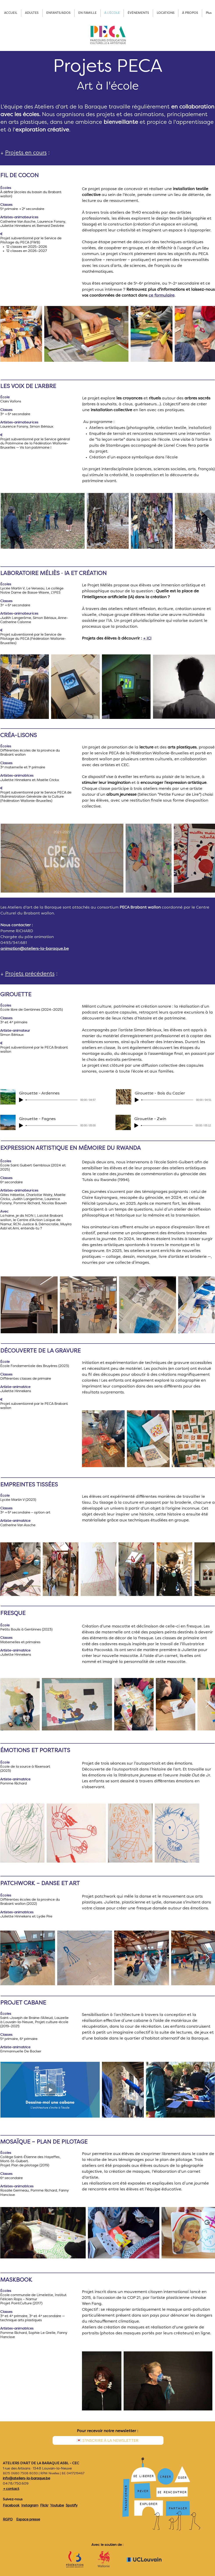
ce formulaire (161, 295)
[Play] (21, 1100)
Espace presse (28, 2519)
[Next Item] (207, 1305)
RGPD (8, 2519)
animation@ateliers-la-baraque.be (34, 949)
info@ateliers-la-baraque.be (26, 2478)
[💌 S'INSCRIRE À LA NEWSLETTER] (108, 2440)
